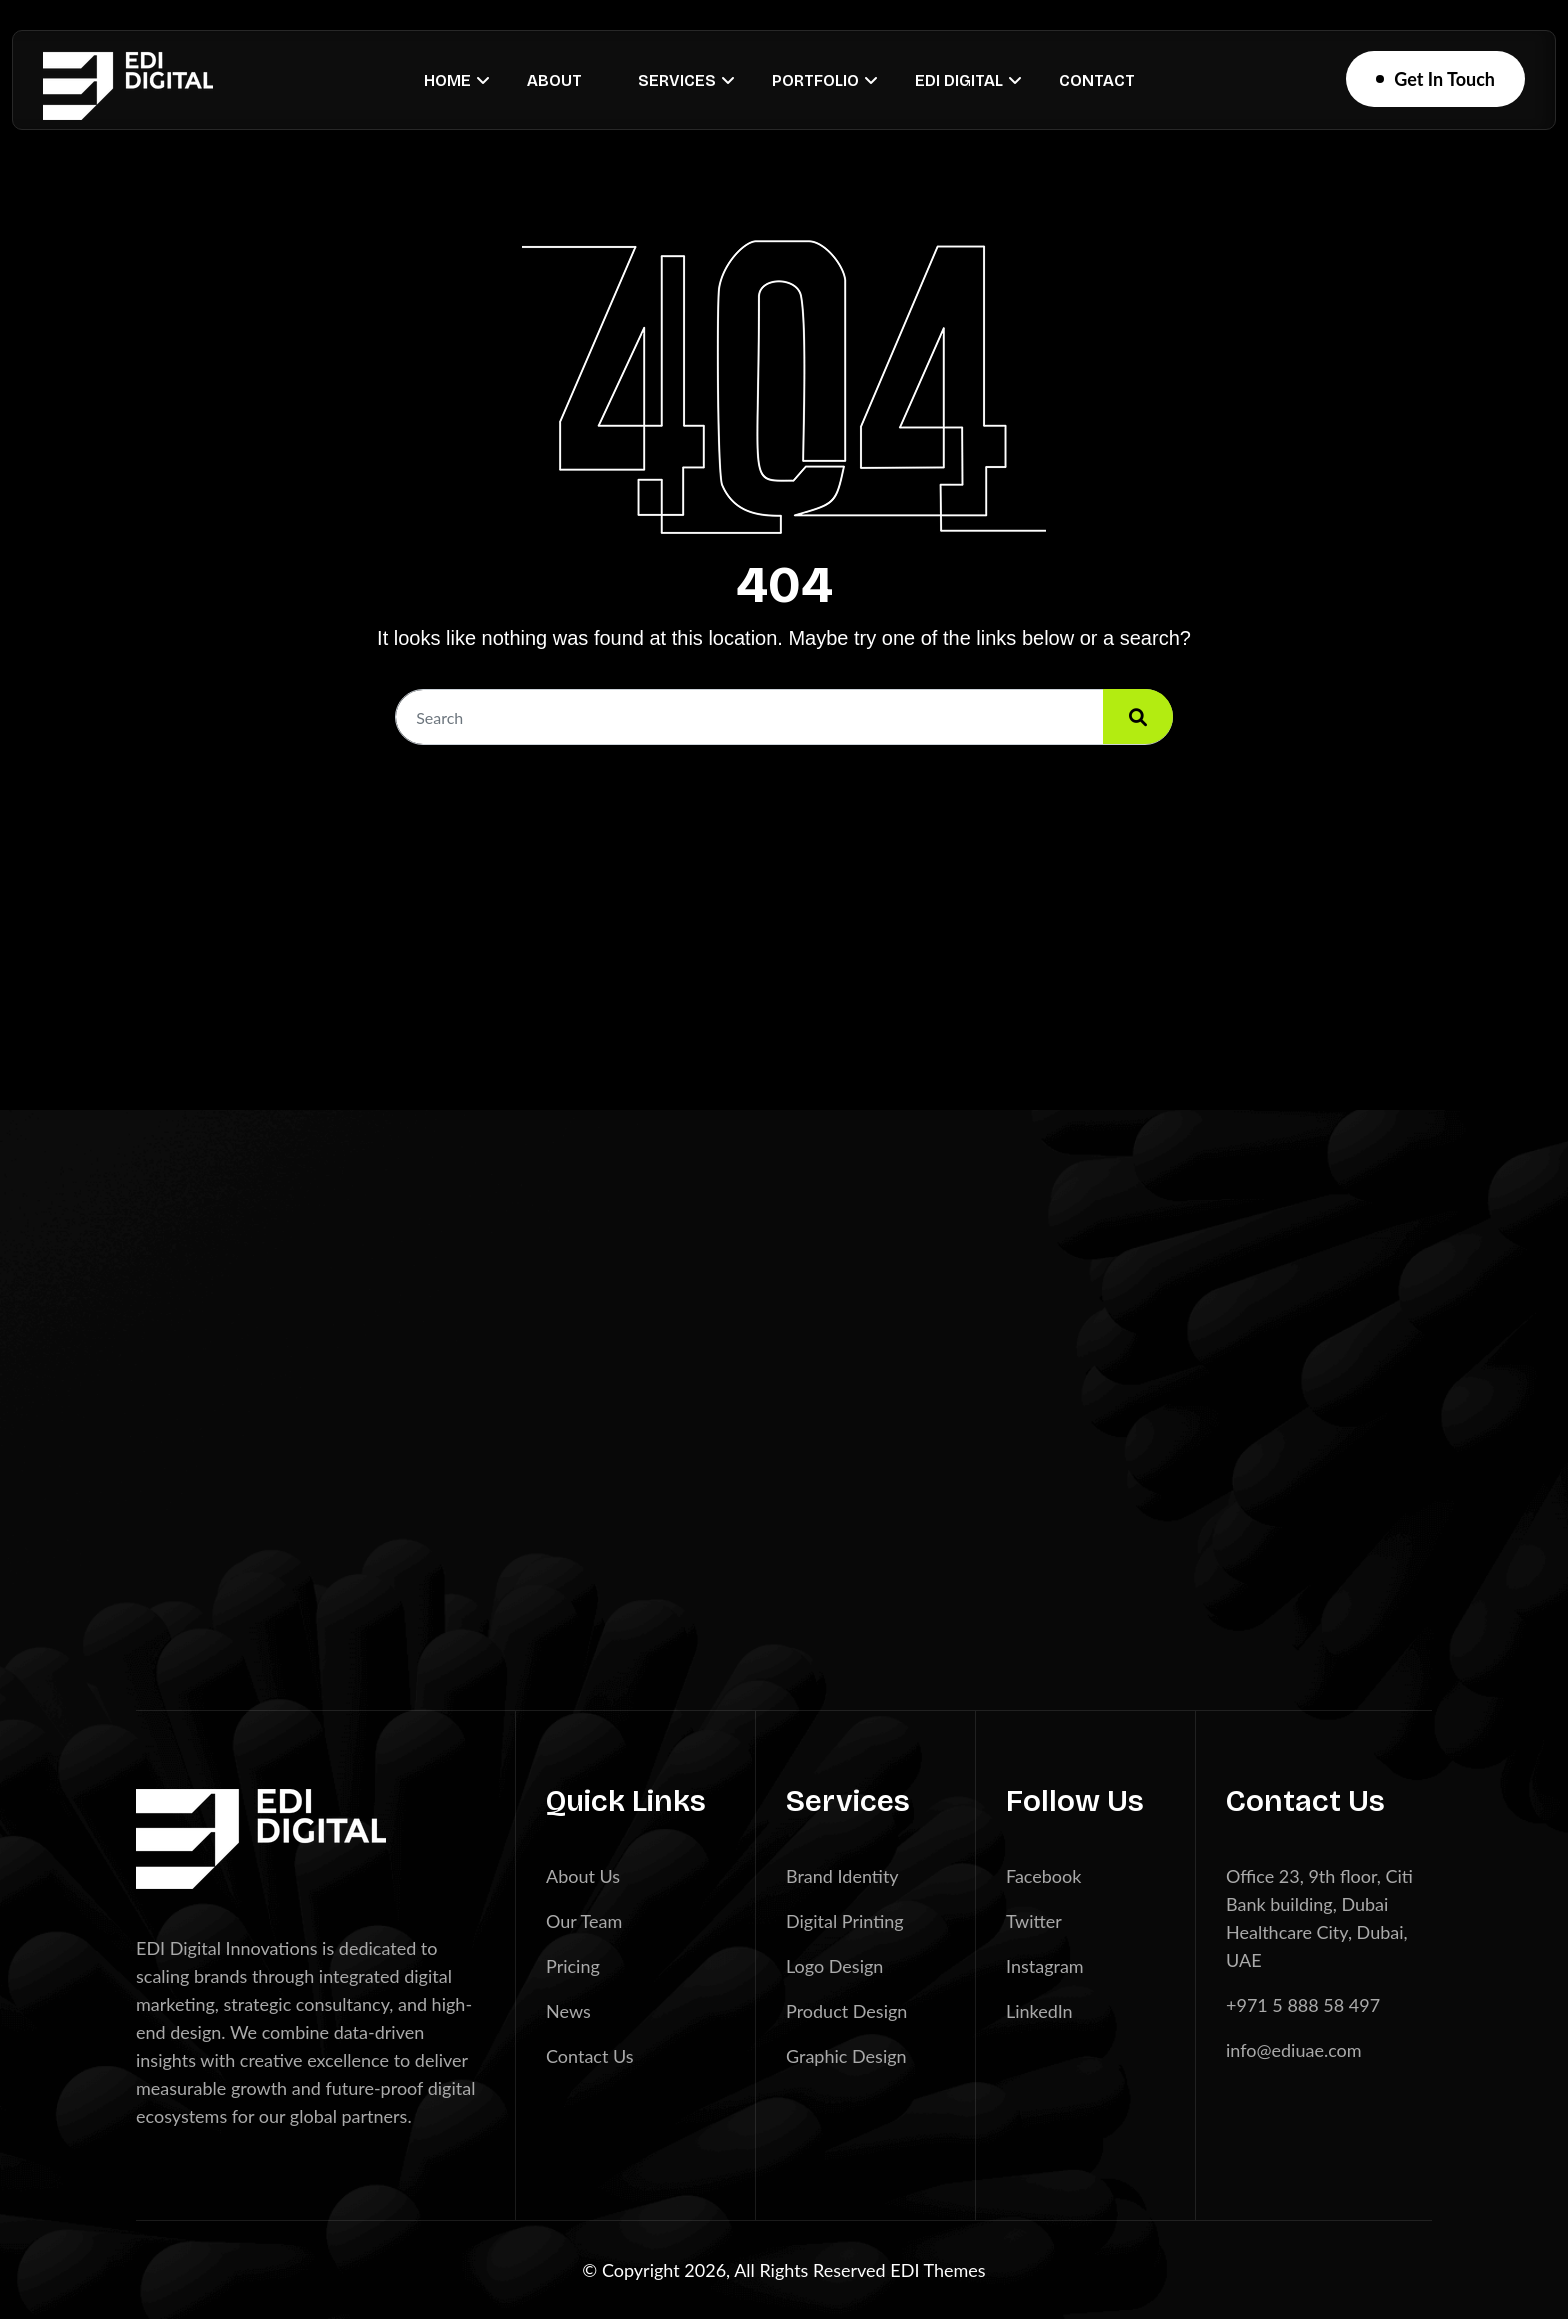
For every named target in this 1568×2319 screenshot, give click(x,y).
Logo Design (834, 1966)
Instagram (1045, 1966)
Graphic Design (846, 2056)
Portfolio (815, 80)
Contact (1097, 80)
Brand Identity (842, 1876)
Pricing (573, 1966)
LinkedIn (1039, 2011)
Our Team (584, 1921)
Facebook (1043, 1876)
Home (447, 80)
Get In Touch (1444, 79)
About (554, 80)
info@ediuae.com (1294, 2050)
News (568, 2011)
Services (677, 80)
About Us (583, 1876)
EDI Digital (959, 80)
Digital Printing (845, 1921)
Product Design (846, 2011)
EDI (906, 2270)
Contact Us (590, 2056)
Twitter (1034, 1921)
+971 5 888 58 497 (1303, 2005)
